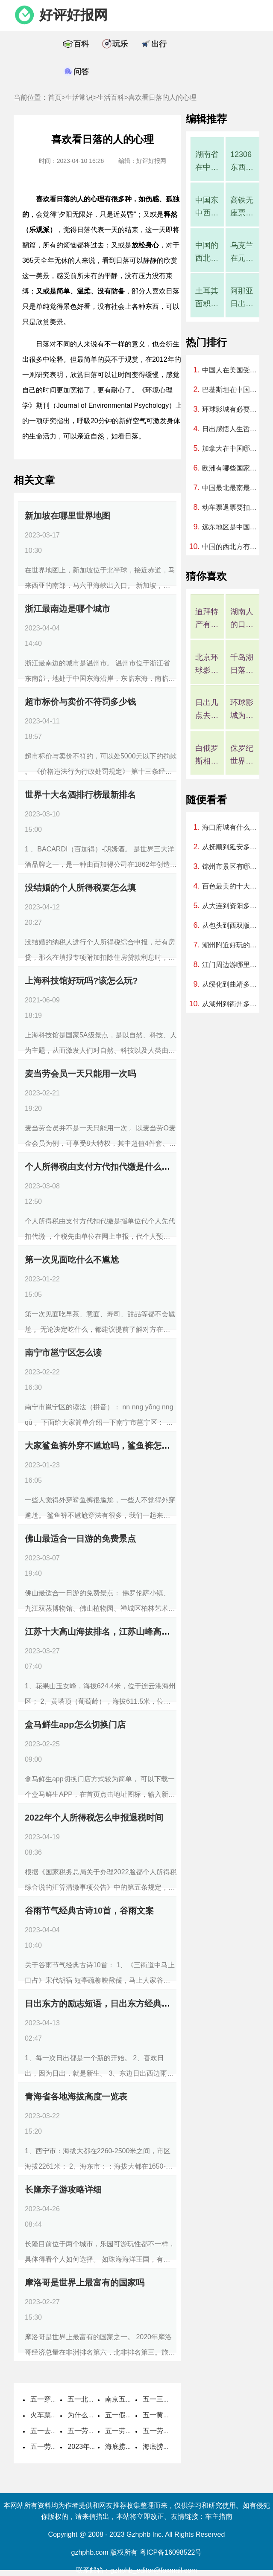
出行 (159, 44)
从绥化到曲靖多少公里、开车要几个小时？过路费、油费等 (231, 984)
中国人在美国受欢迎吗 (231, 370)
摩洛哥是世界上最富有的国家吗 (84, 2282)
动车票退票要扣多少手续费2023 (231, 507)
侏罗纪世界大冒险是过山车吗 (241, 755)
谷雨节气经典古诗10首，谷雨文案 (89, 1910)
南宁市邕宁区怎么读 (63, 1352)
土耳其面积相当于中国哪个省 (206, 298)
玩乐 (120, 44)
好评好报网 (73, 15)
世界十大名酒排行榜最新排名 (80, 794)
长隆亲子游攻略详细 (63, 2189)
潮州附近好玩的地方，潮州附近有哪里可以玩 (231, 945)
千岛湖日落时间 (241, 665)
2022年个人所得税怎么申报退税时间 (94, 1817)
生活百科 (110, 97)
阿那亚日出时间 (241, 298)
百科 (81, 44)
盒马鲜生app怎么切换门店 (75, 1724)
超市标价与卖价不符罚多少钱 (80, 701)
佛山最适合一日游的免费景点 (80, 1538)
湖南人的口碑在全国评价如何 (241, 619)
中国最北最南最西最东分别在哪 (231, 487)
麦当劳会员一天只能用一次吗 (80, 1073)
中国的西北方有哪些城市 (206, 252)
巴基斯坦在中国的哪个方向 (231, 389)
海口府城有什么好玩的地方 (231, 827)
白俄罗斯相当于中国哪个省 (206, 755)
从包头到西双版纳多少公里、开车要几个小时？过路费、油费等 (231, 925)
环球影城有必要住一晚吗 (231, 409)
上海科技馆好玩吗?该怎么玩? (81, 980)
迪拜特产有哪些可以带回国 (206, 619)
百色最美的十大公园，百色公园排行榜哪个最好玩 (231, 886)
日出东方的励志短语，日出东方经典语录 (102, 2003)
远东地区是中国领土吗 (231, 527)
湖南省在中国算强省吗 (206, 162)
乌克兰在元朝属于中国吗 (241, 252)
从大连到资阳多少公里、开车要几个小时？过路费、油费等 (231, 905)
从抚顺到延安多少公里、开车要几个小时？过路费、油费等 (231, 847)
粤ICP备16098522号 (171, 2552)
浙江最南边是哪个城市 (67, 608)
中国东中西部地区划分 (206, 207)
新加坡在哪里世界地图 (67, 515)
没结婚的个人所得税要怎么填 (80, 887)
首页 (55, 97)
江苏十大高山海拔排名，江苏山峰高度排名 (106, 1631)
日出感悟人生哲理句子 (231, 429)
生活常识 (79, 97)
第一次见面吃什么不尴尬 (72, 1259)
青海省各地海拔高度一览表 (76, 2096)
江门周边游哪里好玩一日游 (231, 964)
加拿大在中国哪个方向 (231, 448)
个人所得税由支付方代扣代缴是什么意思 (102, 1166)
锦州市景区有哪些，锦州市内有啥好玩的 (231, 866)
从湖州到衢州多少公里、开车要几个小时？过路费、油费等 (231, 1004)
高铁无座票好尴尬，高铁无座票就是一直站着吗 (241, 207)
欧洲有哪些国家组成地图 (231, 468)
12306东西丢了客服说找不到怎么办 (241, 162)
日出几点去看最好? (206, 710)
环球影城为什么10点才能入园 (242, 710)
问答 (81, 71)
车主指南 (218, 2516)
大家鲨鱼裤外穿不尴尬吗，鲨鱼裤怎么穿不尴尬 (114, 1445)
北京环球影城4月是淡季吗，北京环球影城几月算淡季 (206, 665)
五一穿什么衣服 (54, 2399)
